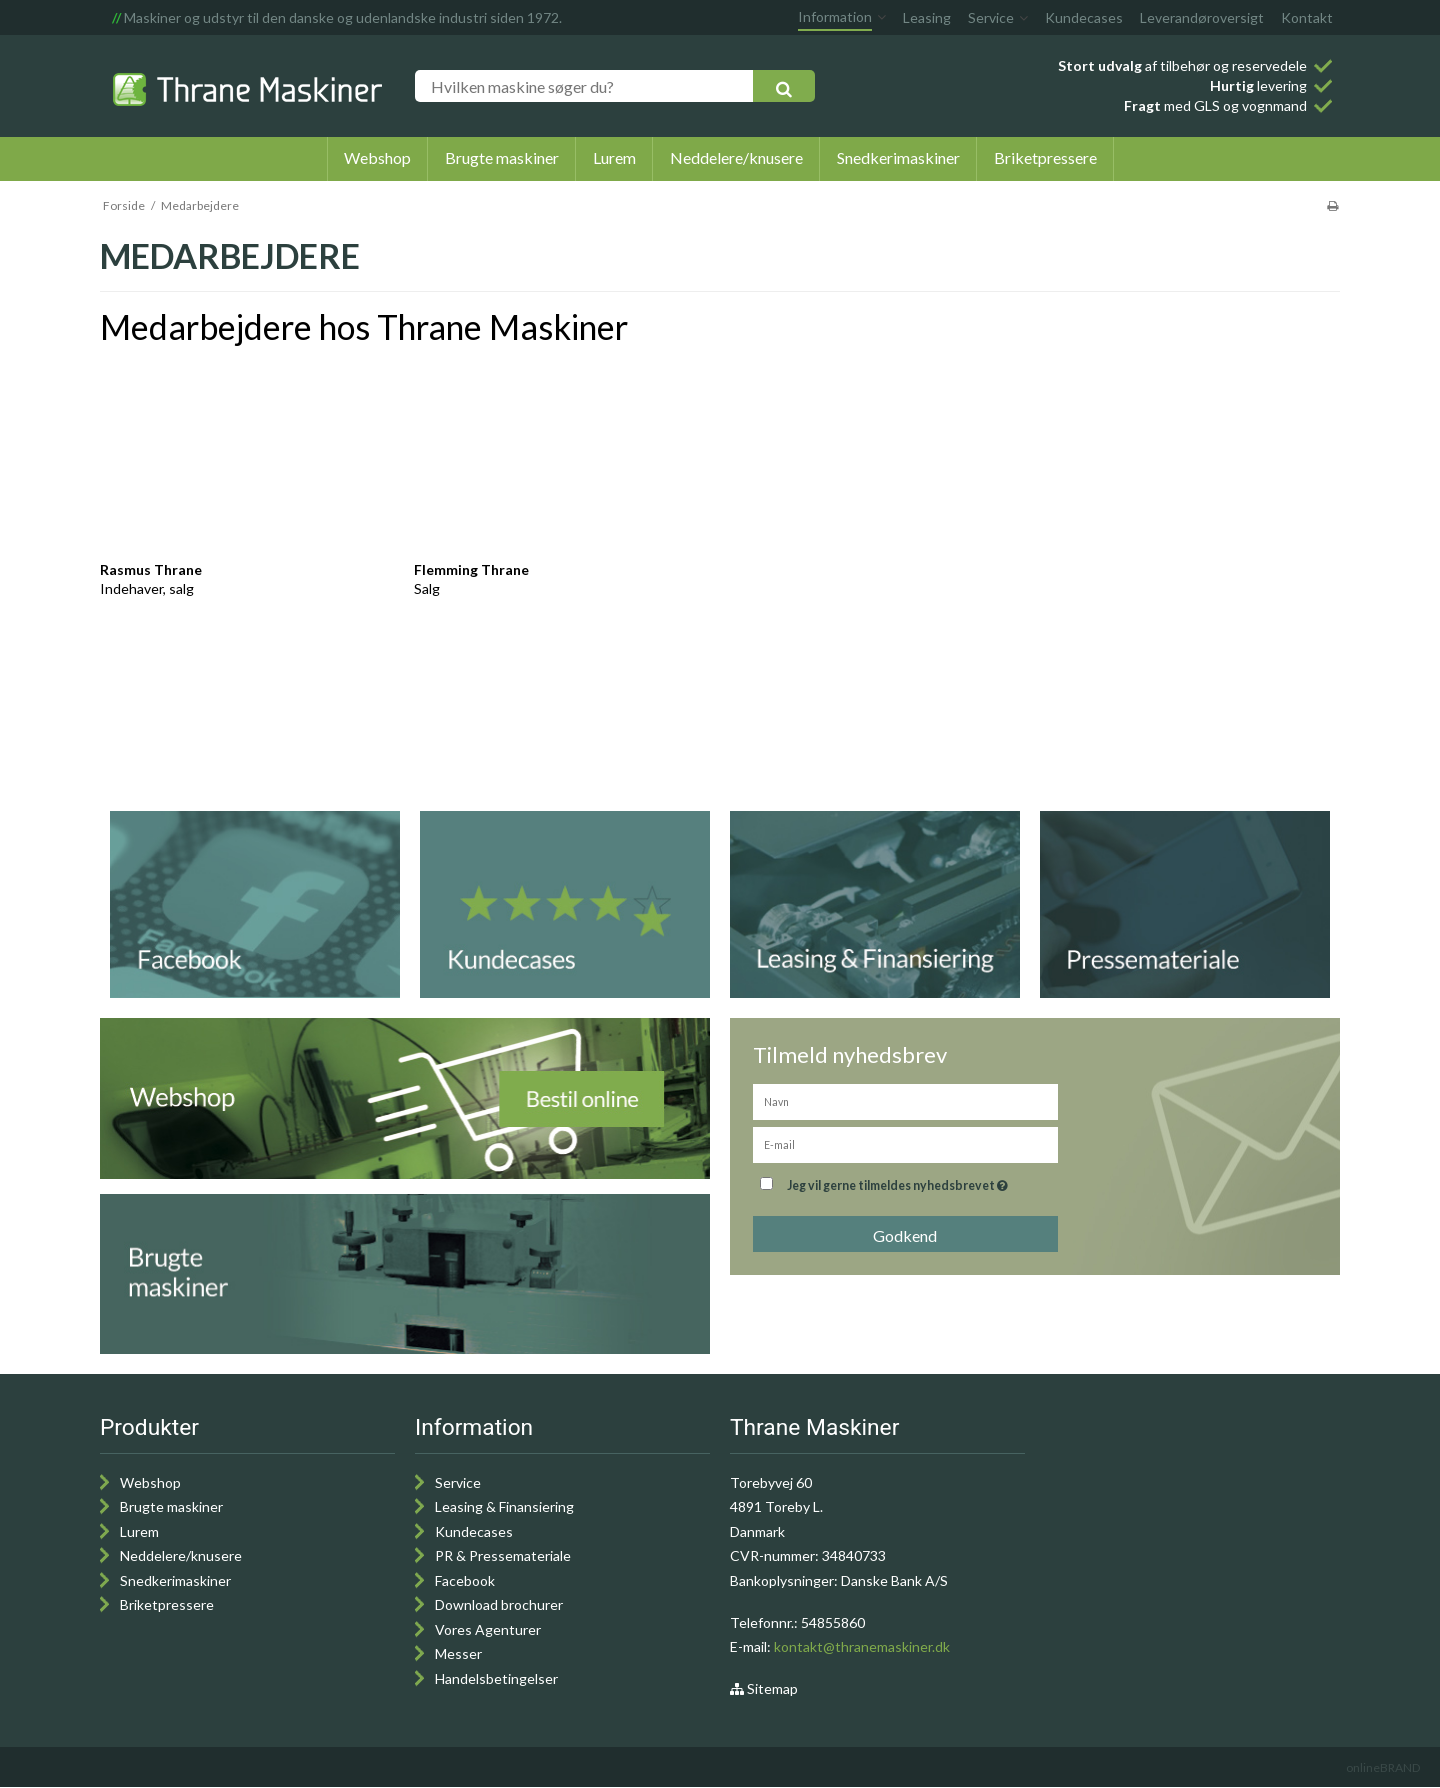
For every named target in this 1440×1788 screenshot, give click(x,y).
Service (458, 1482)
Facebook (465, 1580)
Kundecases (474, 1531)
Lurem (139, 1531)
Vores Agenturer (488, 1629)
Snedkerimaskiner (175, 1580)
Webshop (150, 1482)
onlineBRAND (1383, 1767)
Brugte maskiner (171, 1506)
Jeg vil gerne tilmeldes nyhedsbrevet (900, 1181)
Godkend (905, 1235)
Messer (458, 1653)
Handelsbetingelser (496, 1678)
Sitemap (764, 1688)
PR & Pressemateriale (503, 1555)
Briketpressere (167, 1604)
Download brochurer (499, 1604)
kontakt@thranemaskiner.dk (862, 1646)
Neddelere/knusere (181, 1555)
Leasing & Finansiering (504, 1506)
